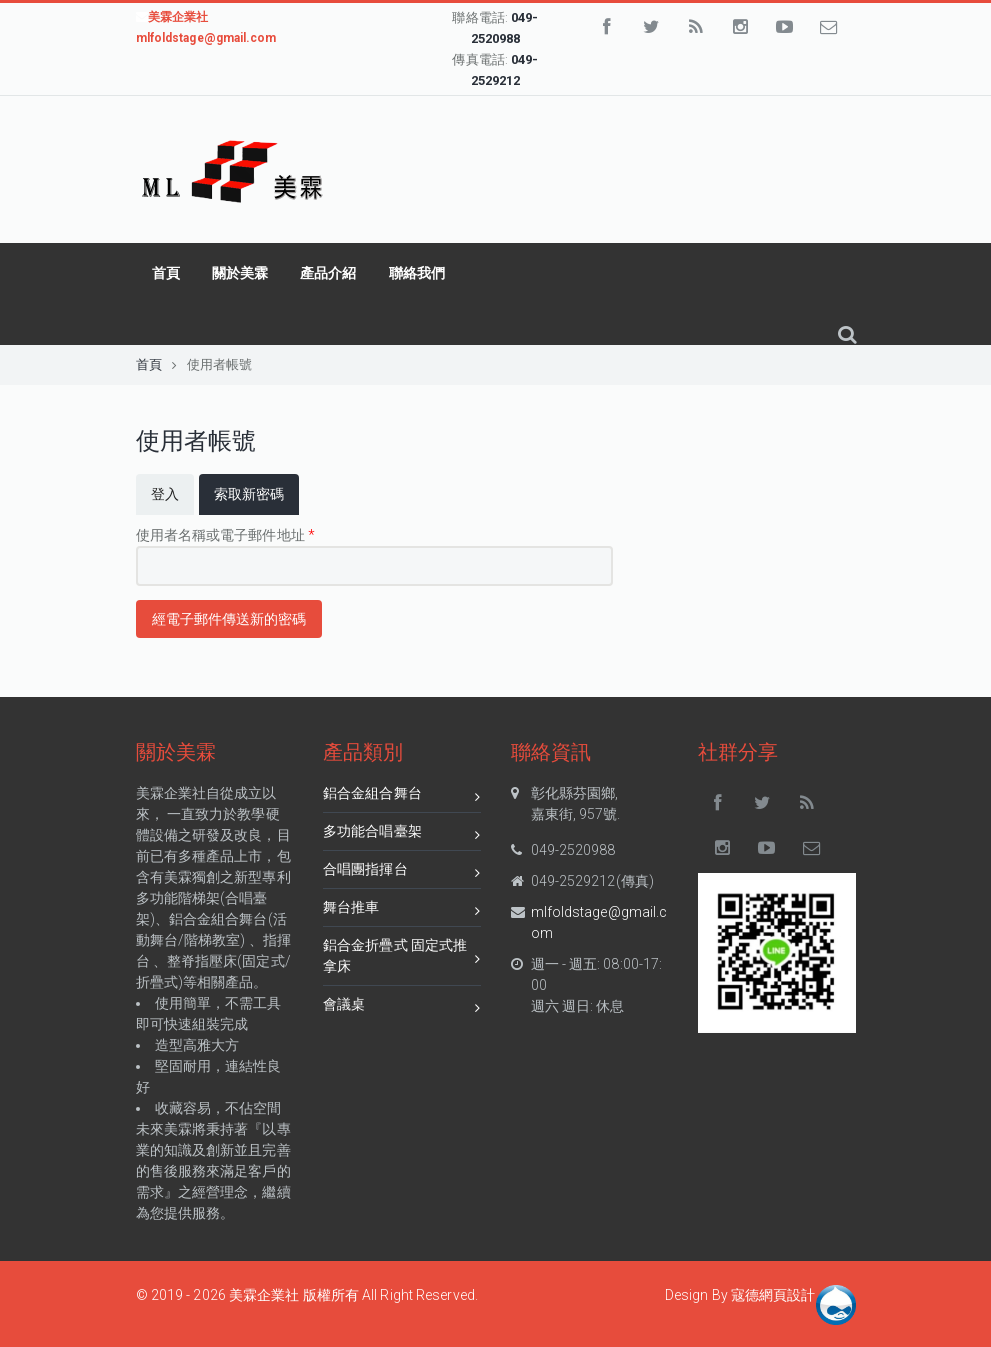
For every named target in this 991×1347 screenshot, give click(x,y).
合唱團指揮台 (402, 872)
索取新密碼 (257, 493)
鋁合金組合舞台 (402, 796)
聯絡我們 (417, 273)
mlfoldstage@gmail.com (599, 922)
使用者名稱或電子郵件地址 (225, 535)
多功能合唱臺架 (402, 834)
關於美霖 (240, 273)
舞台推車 (402, 910)
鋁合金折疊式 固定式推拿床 (402, 955)
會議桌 (402, 1007)
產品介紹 (328, 273)
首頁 (166, 273)
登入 (165, 494)
